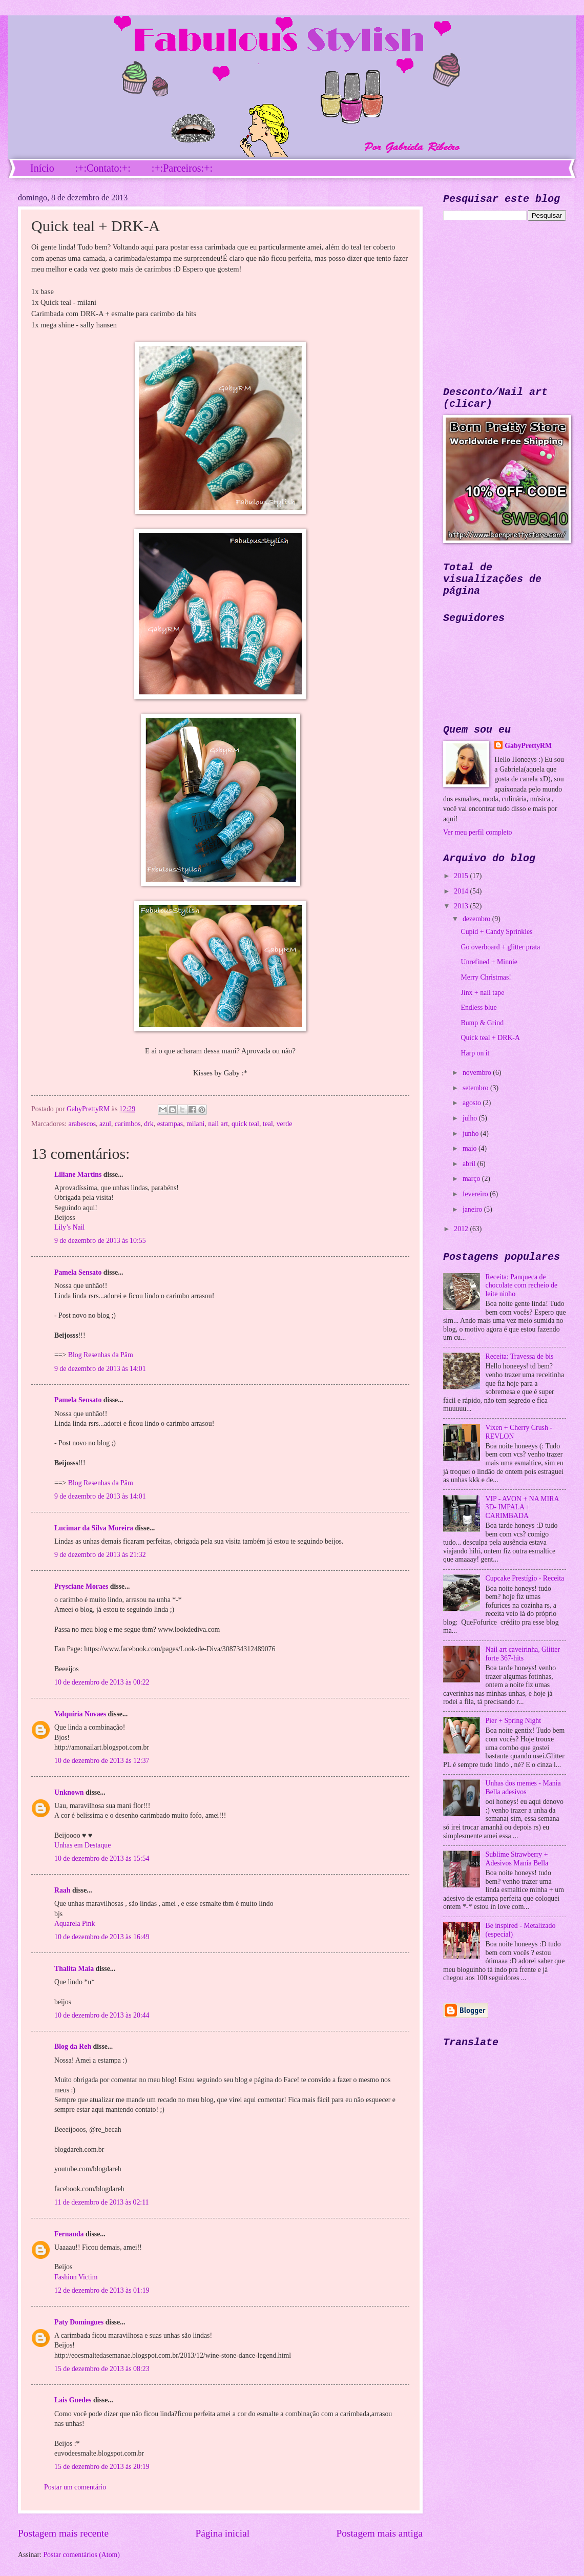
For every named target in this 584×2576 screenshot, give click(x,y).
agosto (473, 1103)
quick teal (245, 1124)
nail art (218, 1124)
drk (148, 1124)
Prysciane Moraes (81, 1586)
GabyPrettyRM (89, 1109)
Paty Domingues (78, 2322)
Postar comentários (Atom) (81, 2555)
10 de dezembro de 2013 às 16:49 (101, 1937)
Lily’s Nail (69, 1227)
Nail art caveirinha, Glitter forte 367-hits (523, 1654)
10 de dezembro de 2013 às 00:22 (101, 1682)
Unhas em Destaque (82, 1845)
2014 (462, 891)
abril (470, 1164)
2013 (462, 906)
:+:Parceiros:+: (182, 168)
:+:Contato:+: (103, 168)
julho (471, 1118)
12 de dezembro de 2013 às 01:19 (101, 2290)
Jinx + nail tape (482, 992)
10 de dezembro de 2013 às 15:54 (101, 1858)
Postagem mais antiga (380, 2533)
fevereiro (476, 1194)
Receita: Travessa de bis (520, 1356)
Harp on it (475, 1053)
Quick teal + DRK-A (490, 1038)
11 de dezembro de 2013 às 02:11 (101, 2202)
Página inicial (222, 2533)
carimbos (128, 1124)
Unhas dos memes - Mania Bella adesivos (523, 1787)
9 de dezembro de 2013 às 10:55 (100, 1240)
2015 (462, 876)
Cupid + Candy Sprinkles (496, 932)
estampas (170, 1124)
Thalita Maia (74, 1968)
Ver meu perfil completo (477, 832)
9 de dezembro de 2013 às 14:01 (100, 1369)
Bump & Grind (482, 1023)
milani (195, 1124)
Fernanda (69, 2234)
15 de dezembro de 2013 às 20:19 (101, 2466)
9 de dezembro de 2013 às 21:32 (100, 1555)
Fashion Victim (75, 2277)
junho (472, 1133)
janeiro (473, 1209)
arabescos (82, 1124)
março (472, 1178)
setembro (476, 1088)
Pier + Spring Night (513, 1721)
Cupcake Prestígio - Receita (525, 1578)
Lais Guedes (72, 2400)
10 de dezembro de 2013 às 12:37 (101, 1760)
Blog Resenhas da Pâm (100, 1355)
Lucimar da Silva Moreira (93, 1528)
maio (470, 1148)
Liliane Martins (77, 1174)
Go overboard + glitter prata (500, 947)
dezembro (477, 919)
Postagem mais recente (63, 2533)
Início (42, 168)
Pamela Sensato (77, 1272)
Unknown (69, 1792)
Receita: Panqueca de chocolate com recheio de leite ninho (522, 1285)
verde (285, 1124)
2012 (462, 1229)
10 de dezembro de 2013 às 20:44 (101, 2015)
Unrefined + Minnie (489, 962)
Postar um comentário (75, 2487)
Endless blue (478, 1007)
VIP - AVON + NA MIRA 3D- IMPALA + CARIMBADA (522, 1507)
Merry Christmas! (486, 977)
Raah (62, 1890)
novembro (478, 1072)
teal (268, 1124)
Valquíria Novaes (80, 1714)
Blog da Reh (72, 2046)
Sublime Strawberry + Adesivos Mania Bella (517, 1859)
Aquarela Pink (74, 1923)
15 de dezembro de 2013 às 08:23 (101, 2369)
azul (105, 1124)
